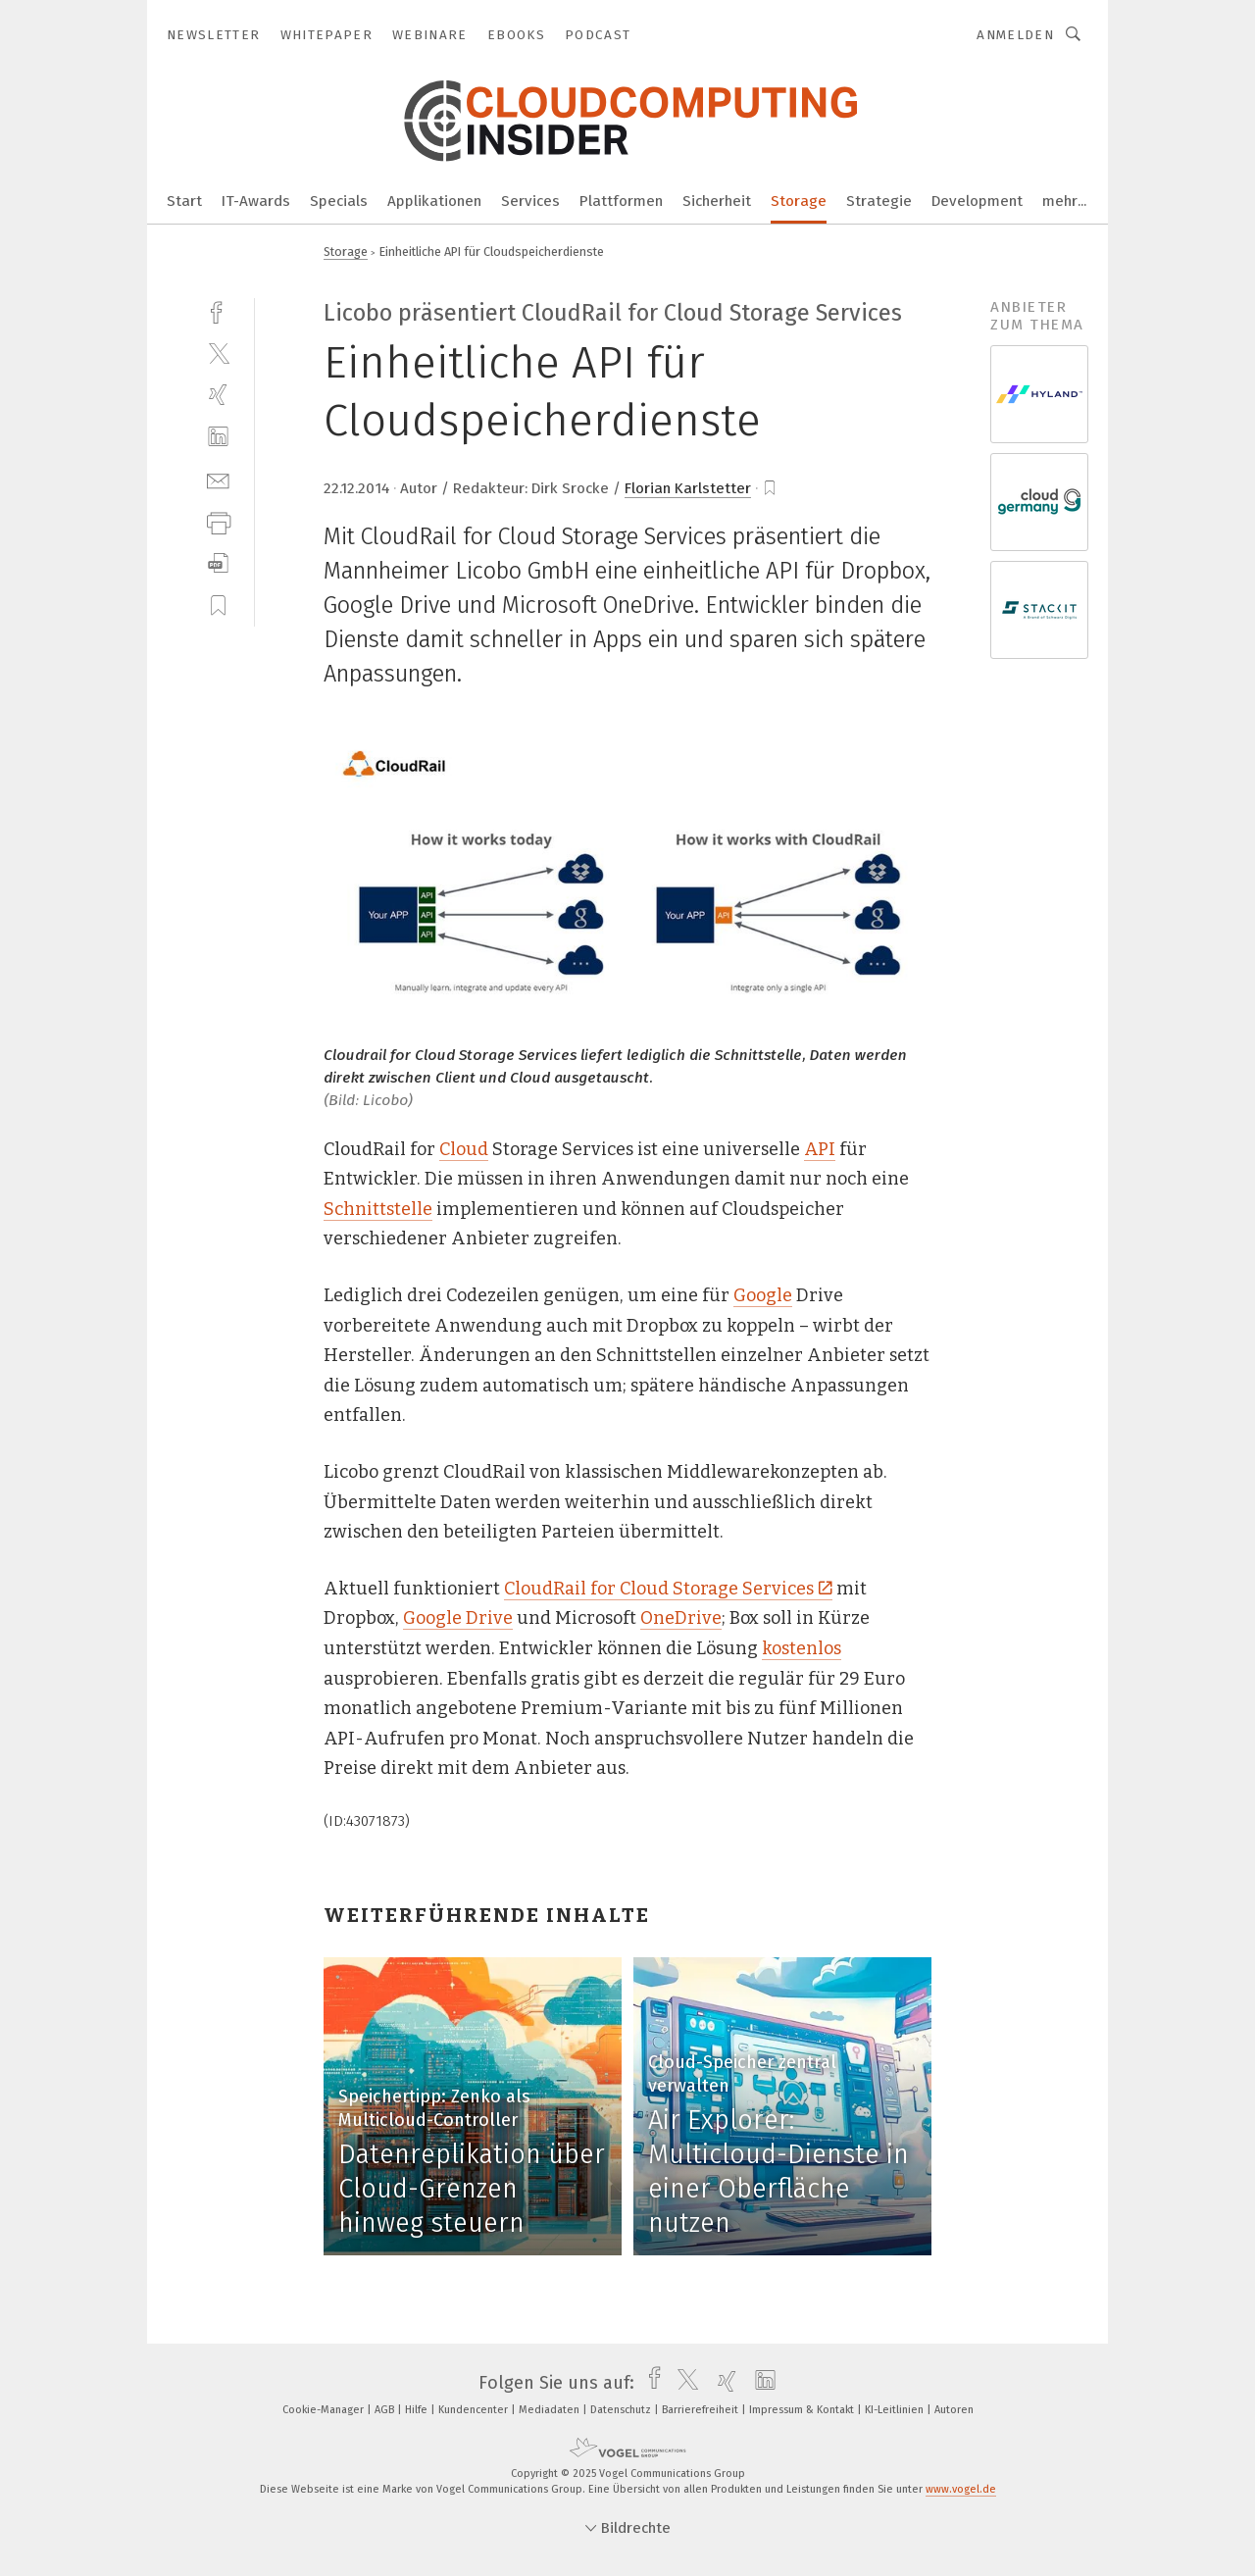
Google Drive (458, 1618)
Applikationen (434, 201)
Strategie (879, 201)
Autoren (954, 2409)
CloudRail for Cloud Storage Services (668, 1588)
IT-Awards (256, 201)
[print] (218, 521)
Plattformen (621, 201)
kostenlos (801, 1648)
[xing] (218, 394)
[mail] (218, 479)
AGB (386, 2409)
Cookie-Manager (324, 2409)
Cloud (463, 1149)
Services (530, 201)
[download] (218, 563)
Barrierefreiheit (701, 2409)
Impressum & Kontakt (803, 2409)
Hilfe (417, 2409)
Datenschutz (622, 2409)
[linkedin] (218, 437)
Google (762, 1295)
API (819, 1149)
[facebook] (218, 310)
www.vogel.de (961, 2489)
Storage (799, 201)
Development (977, 201)
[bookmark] (770, 488)
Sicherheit (716, 201)
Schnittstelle (378, 1209)
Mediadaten (550, 2409)
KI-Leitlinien (896, 2409)
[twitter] (218, 352)
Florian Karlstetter (688, 488)
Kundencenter (474, 2409)
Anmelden (1015, 34)
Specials (339, 201)
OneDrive (681, 1618)
